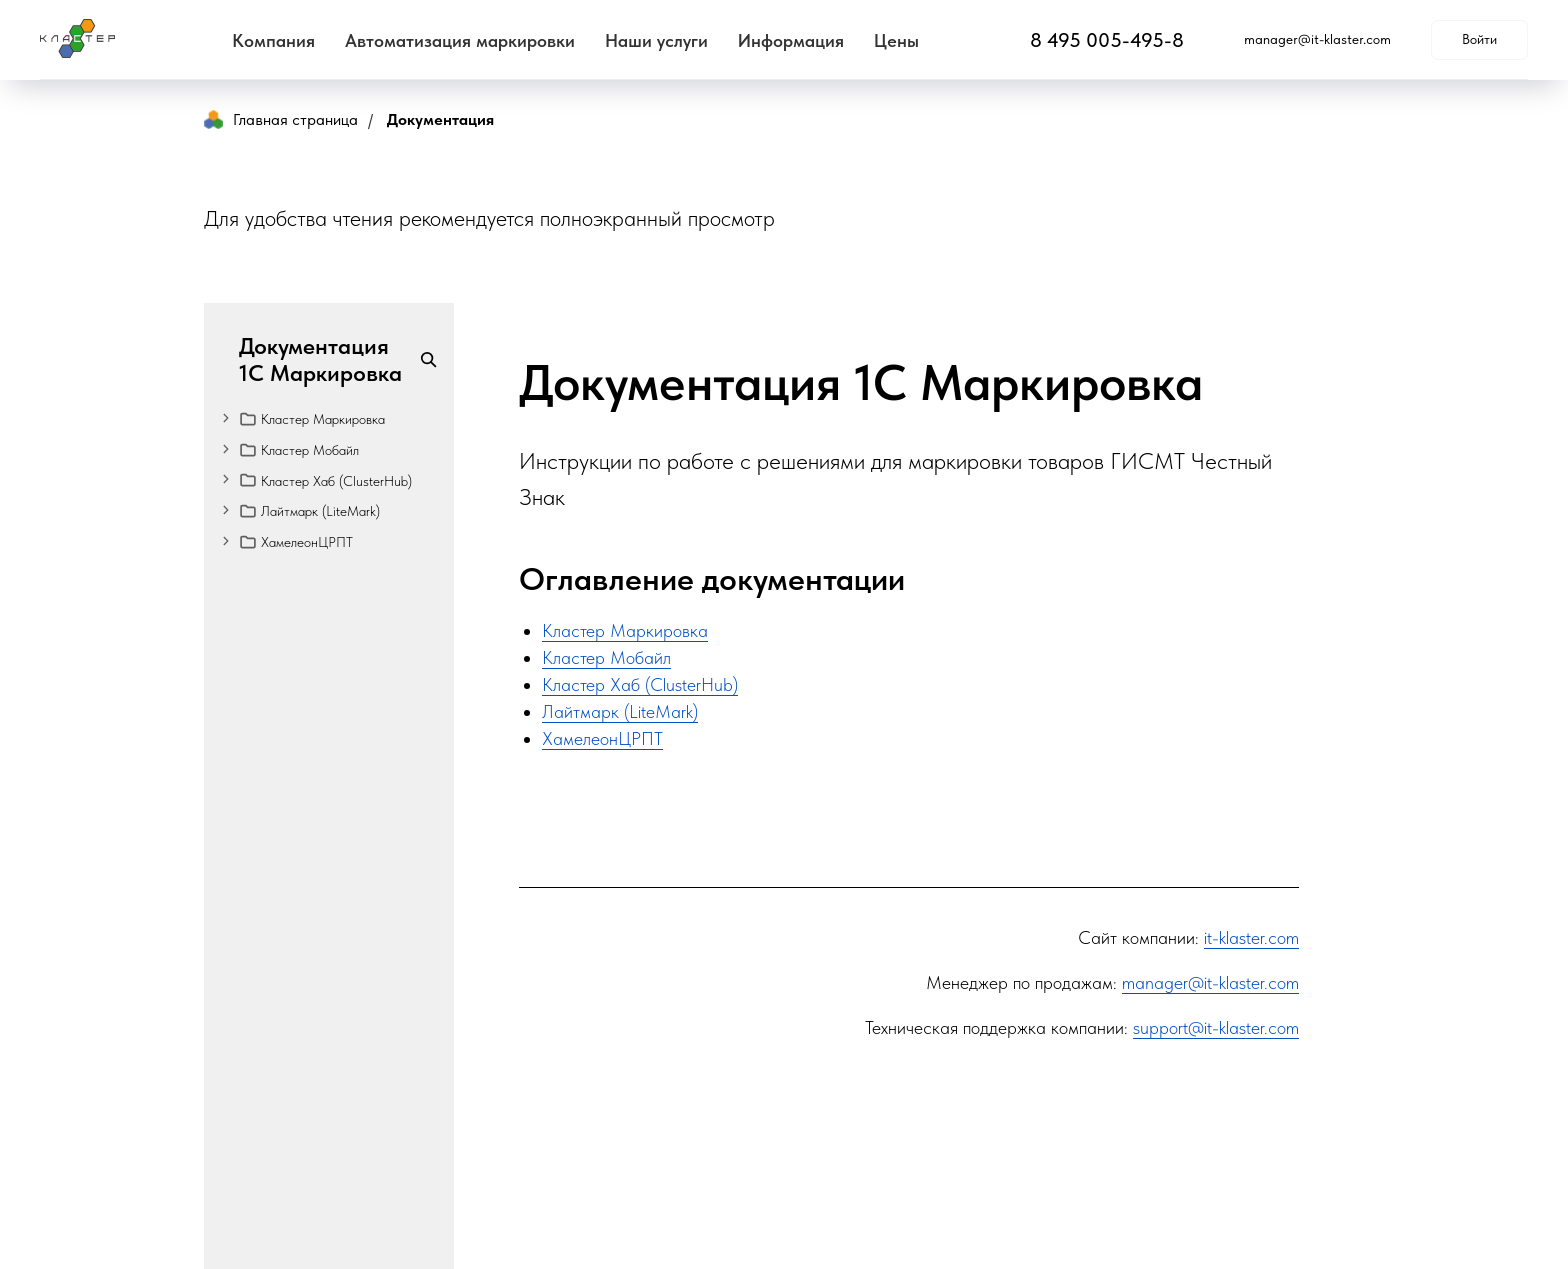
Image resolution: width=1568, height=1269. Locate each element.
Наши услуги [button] (656, 40)
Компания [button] (273, 40)
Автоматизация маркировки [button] (460, 40)
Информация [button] (791, 40)
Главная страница (281, 119)
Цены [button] (896, 40)
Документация (440, 119)
